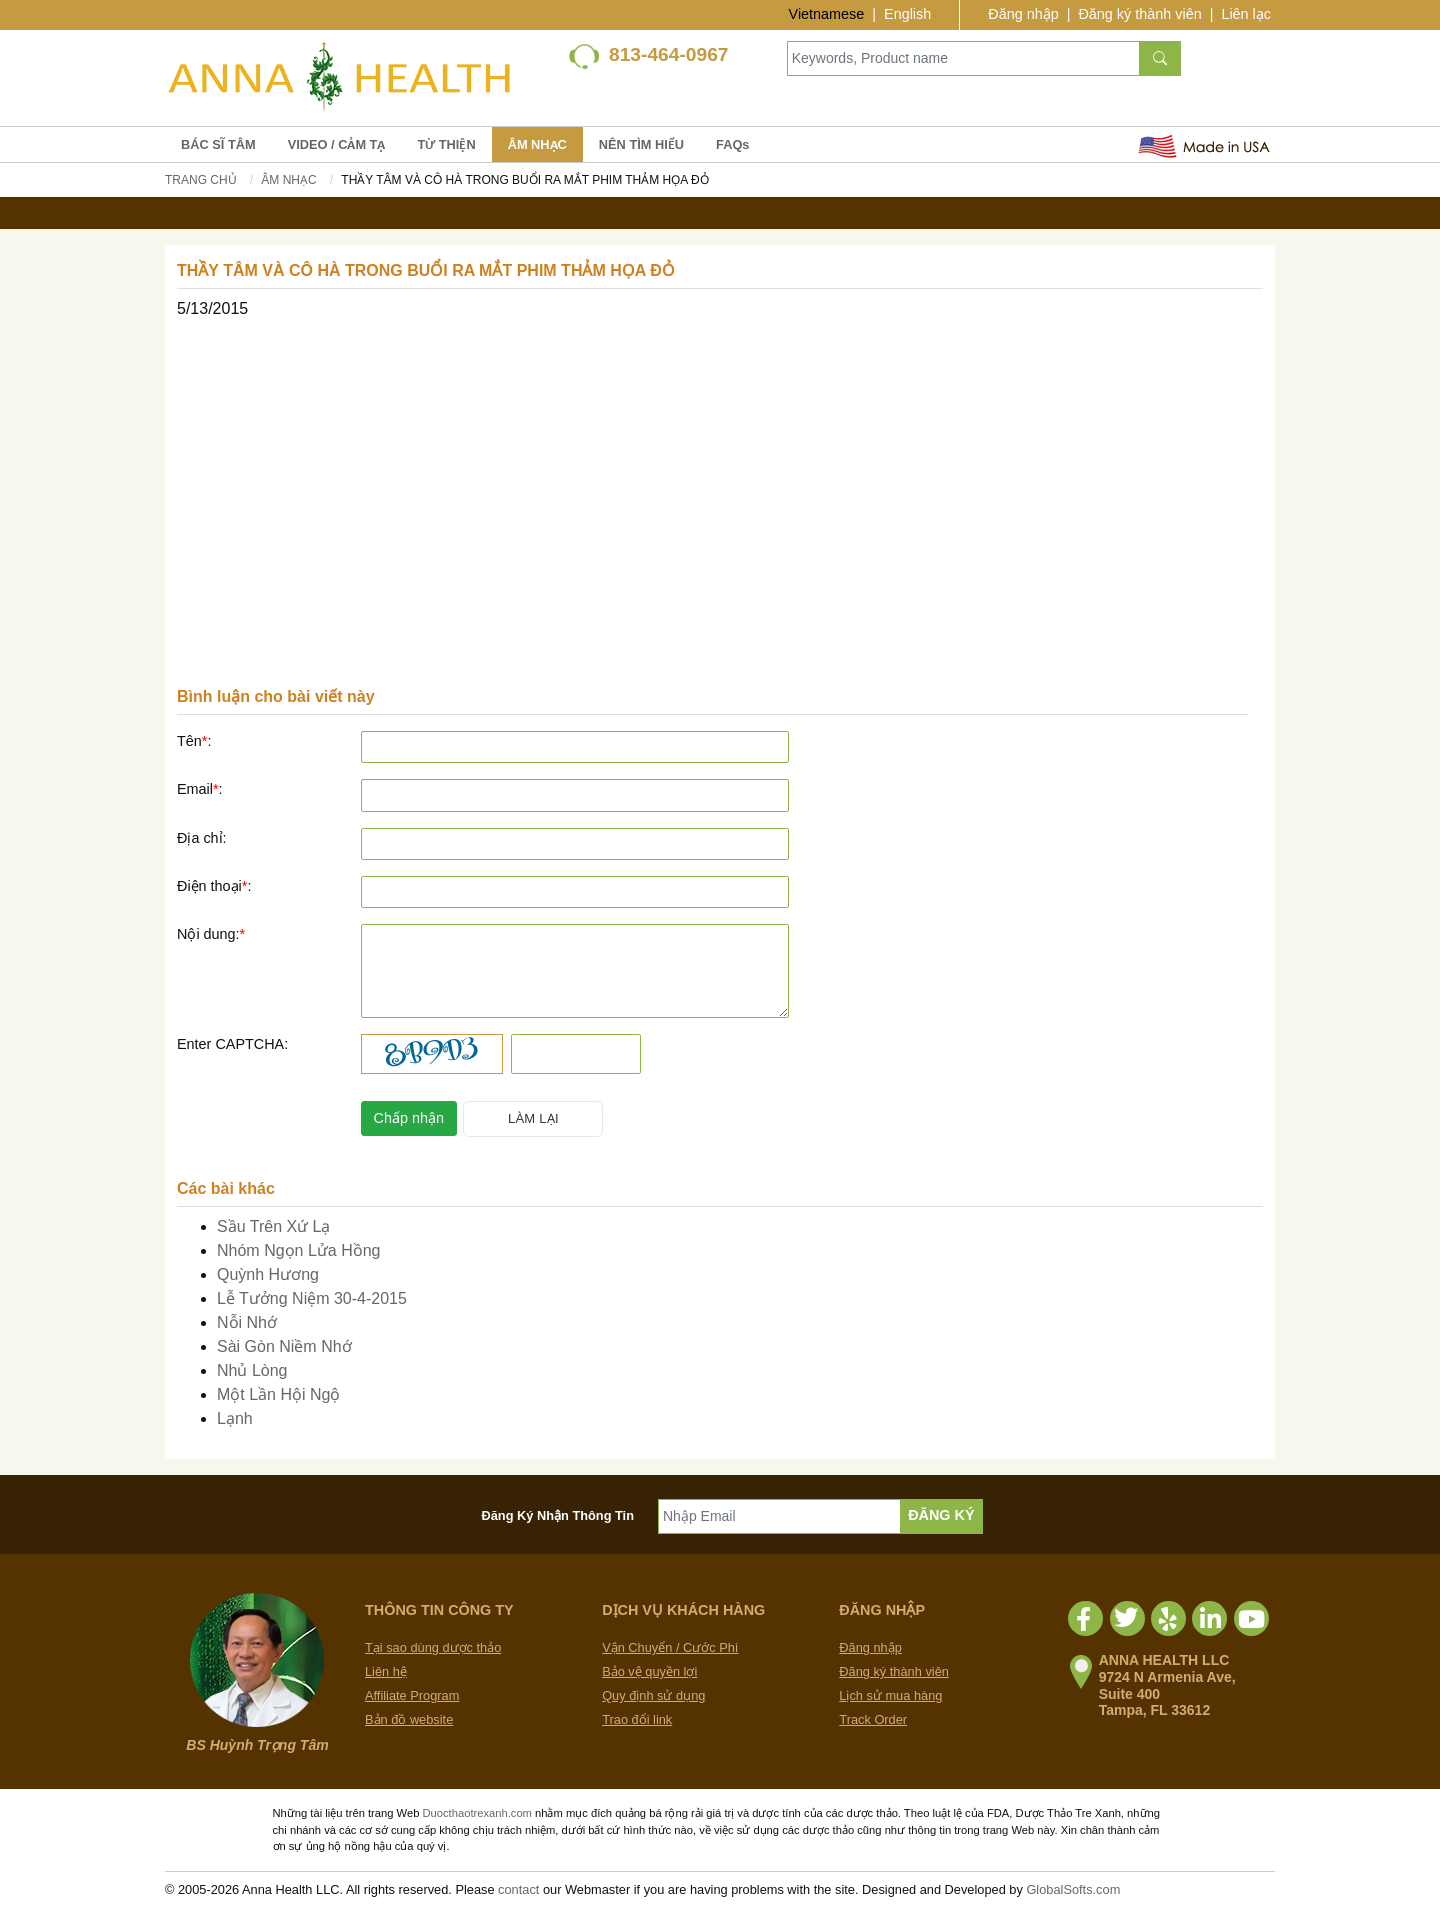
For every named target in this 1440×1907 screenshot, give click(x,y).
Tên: (194, 741)
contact (518, 1889)
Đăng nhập (1023, 14)
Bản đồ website (409, 1719)
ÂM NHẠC (537, 144)
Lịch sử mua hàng (890, 1695)
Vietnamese (827, 14)
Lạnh (235, 1418)
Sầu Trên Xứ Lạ (274, 1226)
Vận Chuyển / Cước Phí (670, 1647)
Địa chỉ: (202, 838)
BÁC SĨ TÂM (218, 144)
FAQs (732, 144)
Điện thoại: (214, 886)
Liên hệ (386, 1671)
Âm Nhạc (288, 180)
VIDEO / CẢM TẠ (337, 144)
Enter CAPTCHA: (232, 1044)
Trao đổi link (637, 1719)
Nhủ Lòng (252, 1370)
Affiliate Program (412, 1695)
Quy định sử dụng (653, 1695)
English (907, 14)
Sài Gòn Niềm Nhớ (284, 1346)
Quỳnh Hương (268, 1274)
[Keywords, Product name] (963, 58)
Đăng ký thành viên (1139, 14)
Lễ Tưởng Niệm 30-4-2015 (312, 1298)
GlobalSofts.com (1073, 1889)
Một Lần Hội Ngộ (278, 1394)
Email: (200, 789)
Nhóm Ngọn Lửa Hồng (299, 1250)
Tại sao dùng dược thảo (433, 1647)
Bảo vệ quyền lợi (649, 1671)
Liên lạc (1246, 14)
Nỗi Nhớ (247, 1322)
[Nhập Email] (779, 1516)
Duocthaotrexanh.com (476, 1813)
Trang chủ (201, 180)
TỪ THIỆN (446, 144)
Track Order (873, 1719)
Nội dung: (211, 934)
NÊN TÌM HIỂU (641, 144)
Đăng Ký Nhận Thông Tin (558, 1515)
